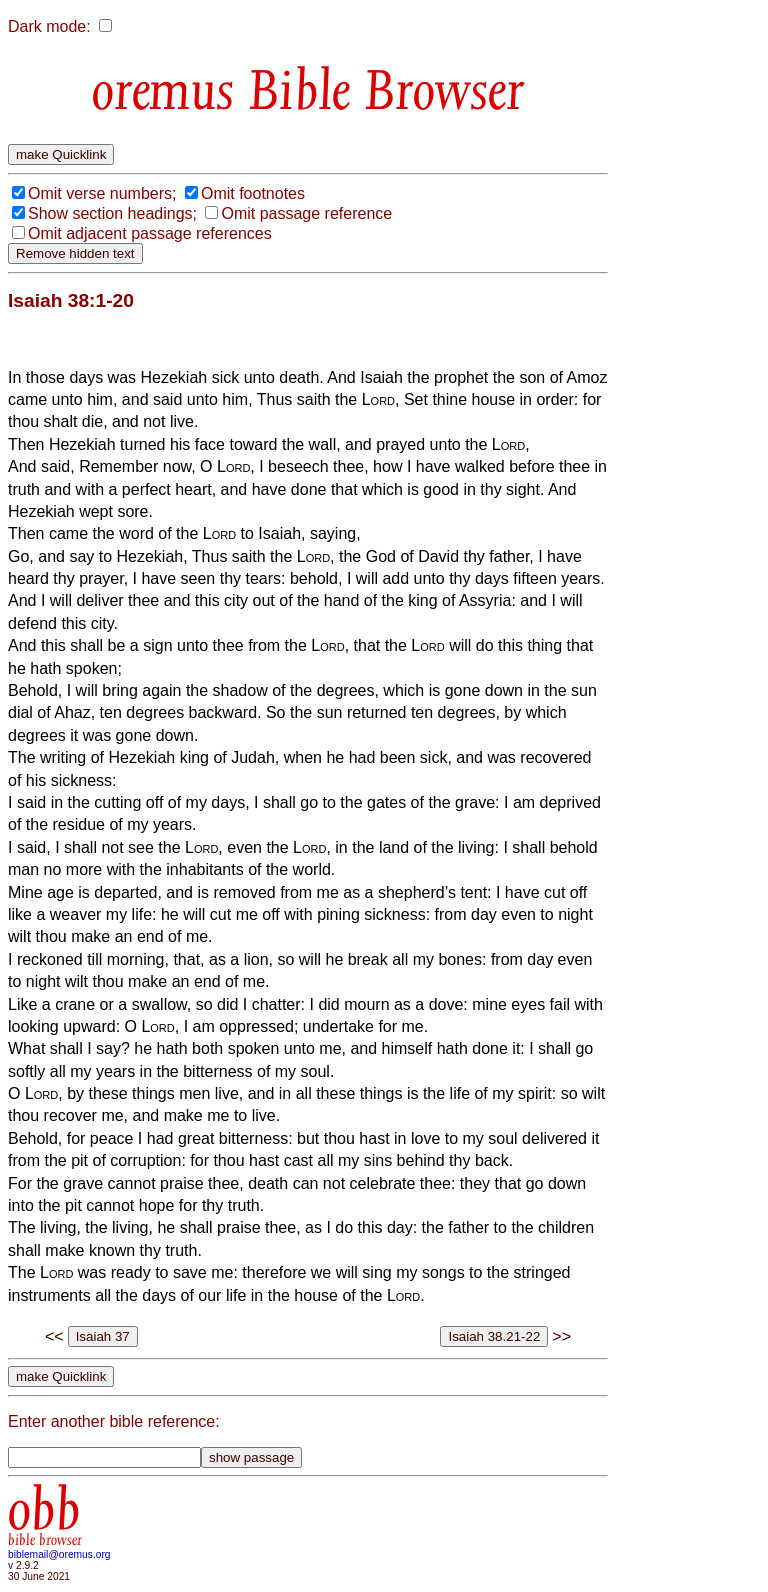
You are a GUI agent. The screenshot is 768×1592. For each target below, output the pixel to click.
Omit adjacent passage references (150, 233)
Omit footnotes (253, 193)
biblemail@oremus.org (59, 1554)
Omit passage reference (306, 213)
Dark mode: (49, 26)
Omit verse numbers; (102, 193)
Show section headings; (112, 213)
